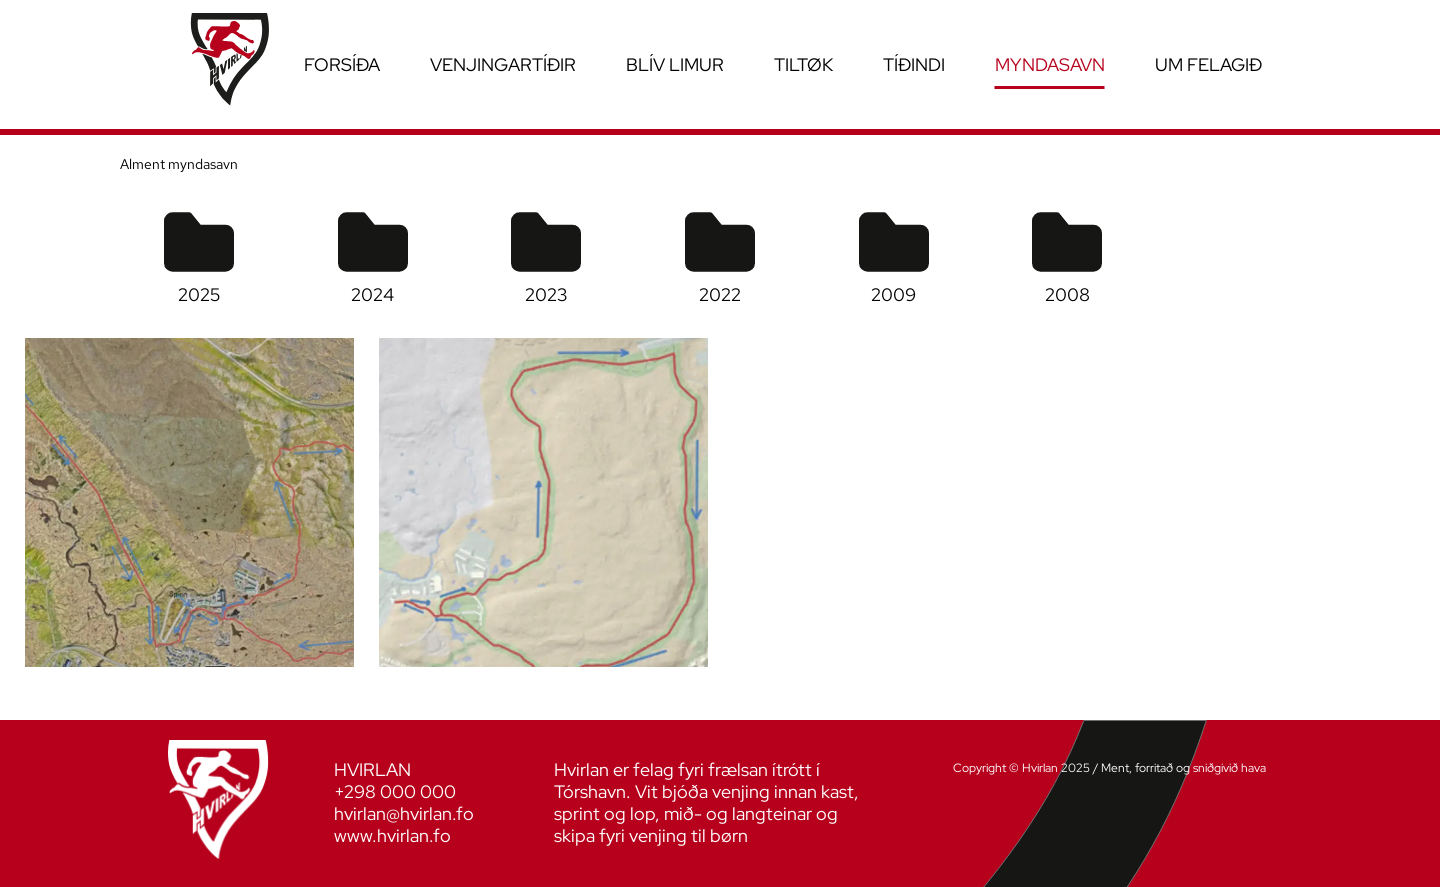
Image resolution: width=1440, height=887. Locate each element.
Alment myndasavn (179, 164)
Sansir (1284, 768)
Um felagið (1208, 64)
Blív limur (675, 64)
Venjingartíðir (503, 64)
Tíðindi (914, 64)
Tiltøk (803, 64)
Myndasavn (1050, 64)
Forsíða (342, 64)
